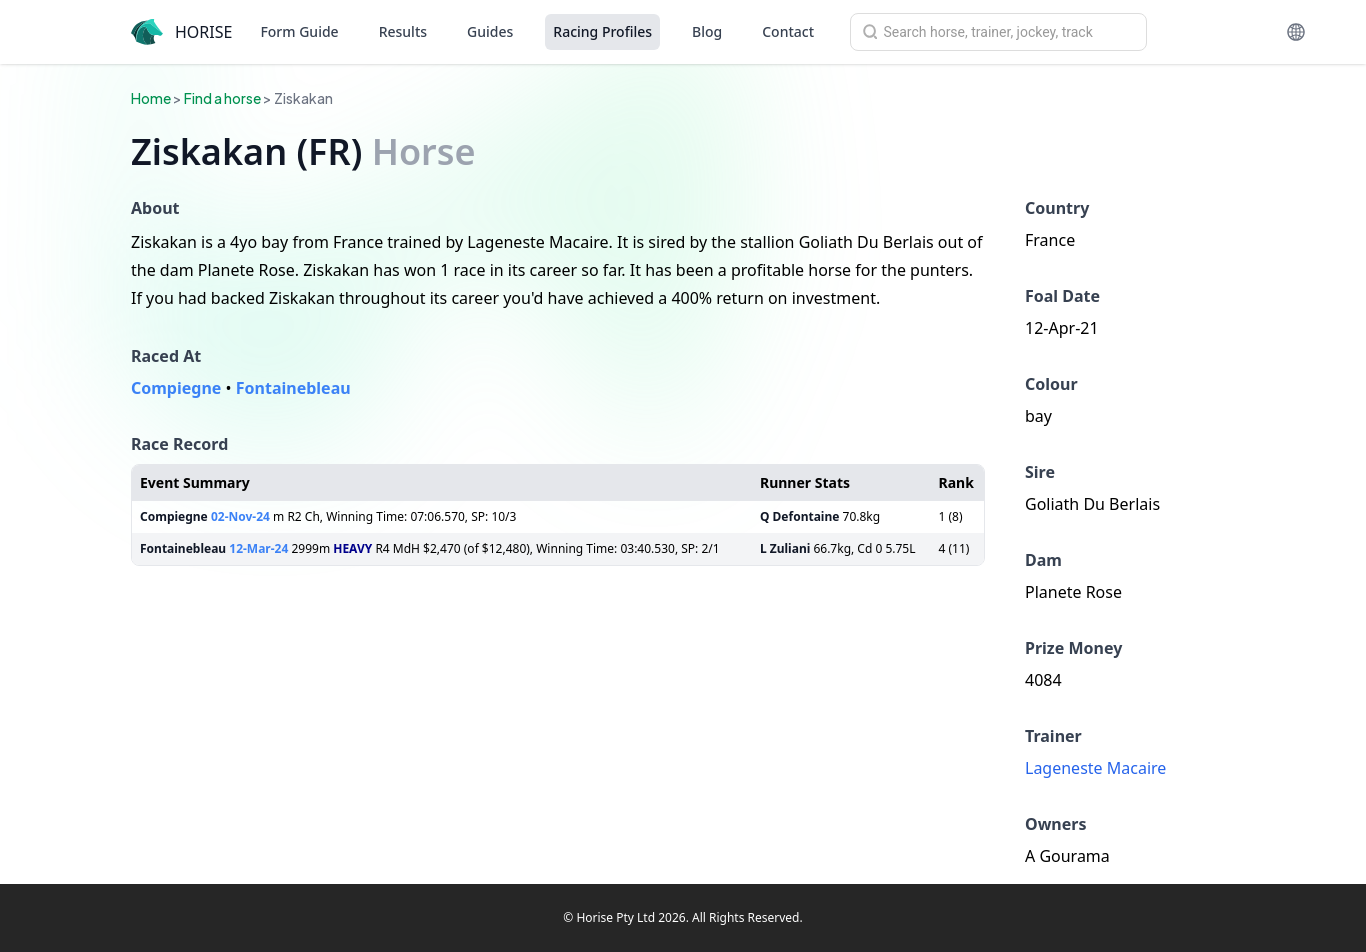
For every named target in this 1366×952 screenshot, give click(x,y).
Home (151, 98)
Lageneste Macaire (1095, 768)
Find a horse (222, 98)
